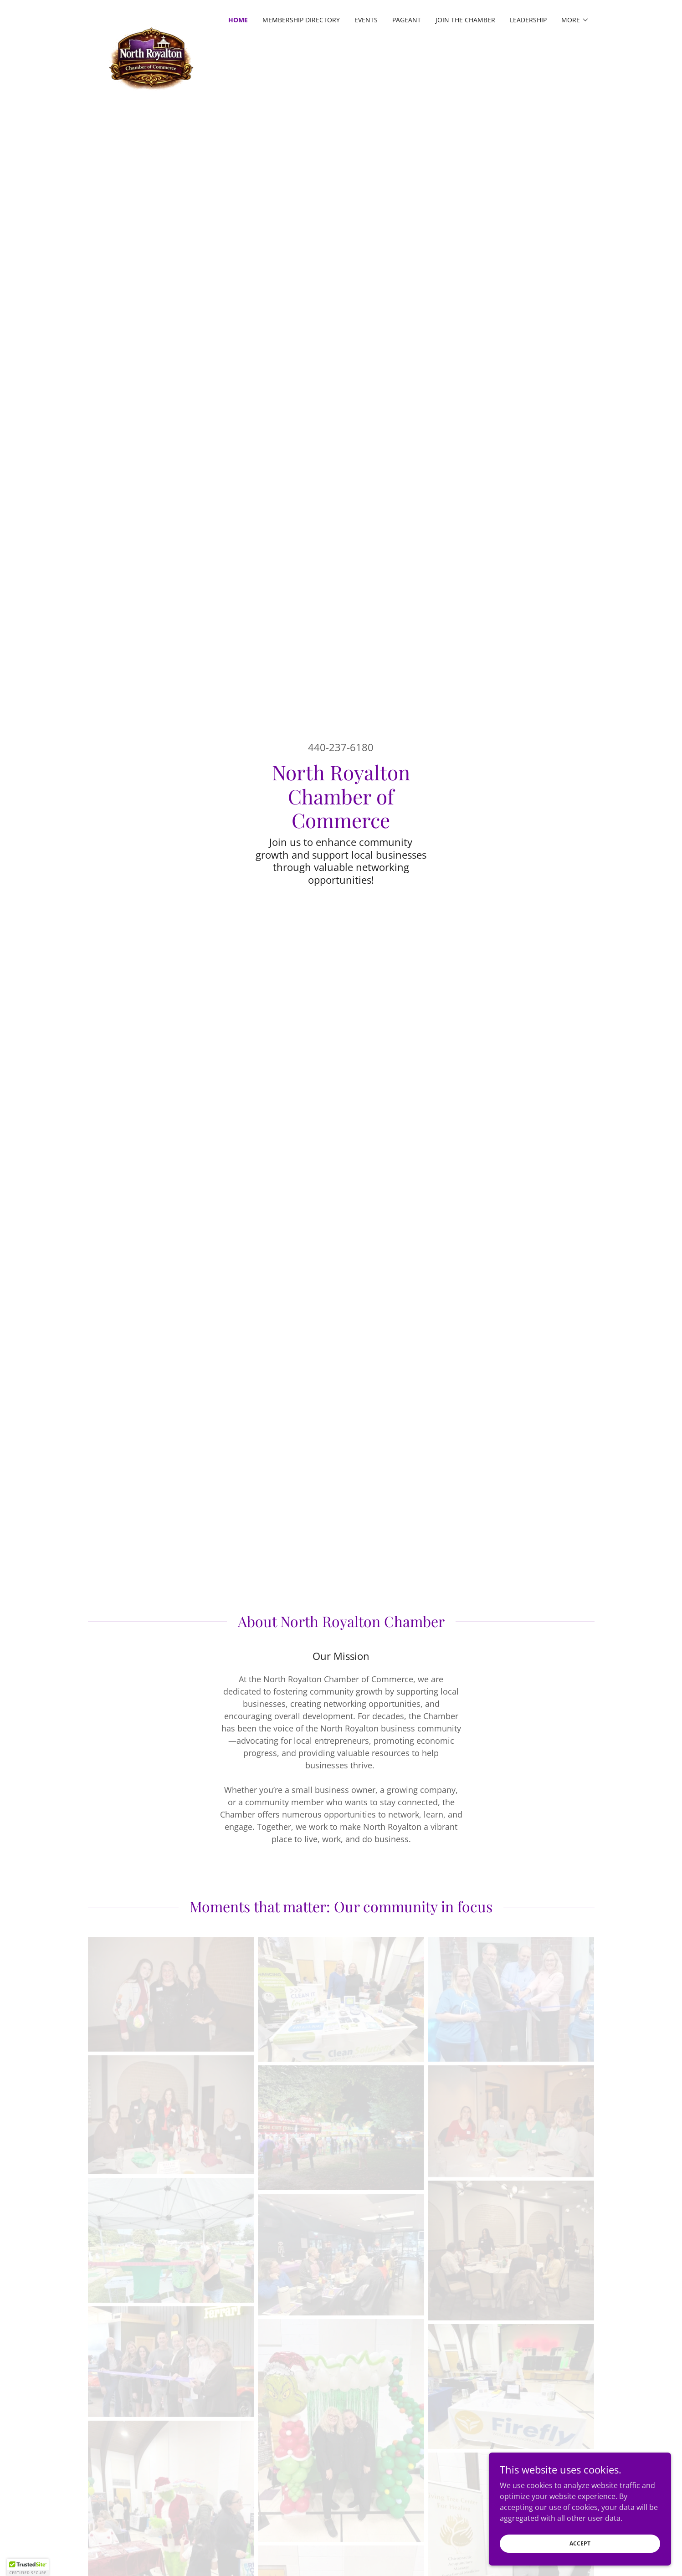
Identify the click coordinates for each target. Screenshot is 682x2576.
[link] (151, 18)
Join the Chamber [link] (465, 19)
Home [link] (238, 19)
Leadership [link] (528, 19)
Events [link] (366, 19)
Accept (579, 2543)
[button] (575, 20)
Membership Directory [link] (301, 19)
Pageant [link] (406, 19)
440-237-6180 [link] (341, 747)
